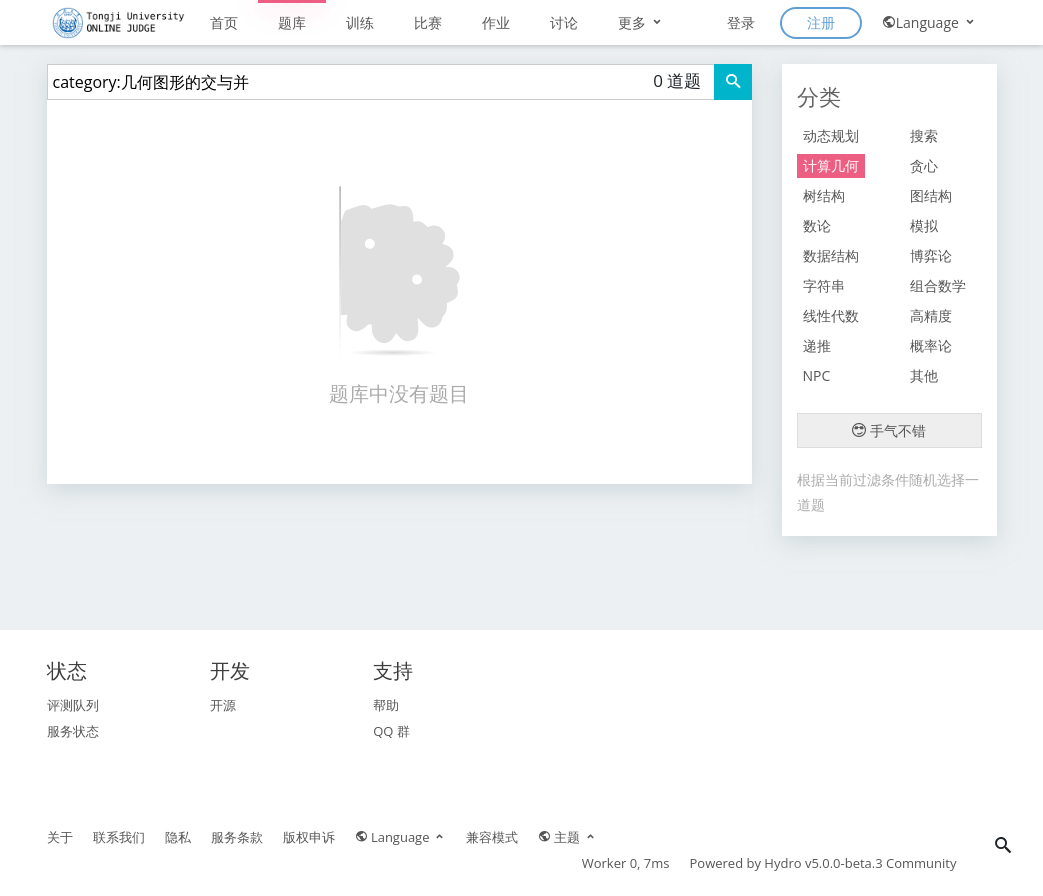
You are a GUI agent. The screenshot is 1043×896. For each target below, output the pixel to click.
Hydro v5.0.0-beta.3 (823, 863)
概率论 (931, 345)
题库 (292, 22)
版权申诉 (309, 837)
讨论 (564, 22)
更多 (641, 22)
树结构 (824, 195)
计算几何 (831, 165)
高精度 (931, 315)
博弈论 (931, 255)
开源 (223, 705)
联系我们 (119, 837)
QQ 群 (391, 731)
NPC (817, 375)
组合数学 (938, 285)
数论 (817, 225)
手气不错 (889, 430)
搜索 (924, 135)
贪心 (924, 165)
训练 (360, 22)
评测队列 (73, 705)
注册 (821, 22)
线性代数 (831, 315)
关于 (60, 837)
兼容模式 (492, 837)
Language (929, 22)
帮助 (386, 705)
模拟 (924, 225)
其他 (924, 375)
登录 (741, 22)
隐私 (178, 837)
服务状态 (73, 731)
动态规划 (831, 135)
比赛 (428, 22)
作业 (496, 22)
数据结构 (831, 255)
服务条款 (237, 837)
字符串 (824, 285)
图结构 (931, 195)
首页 (224, 22)
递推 (817, 345)
